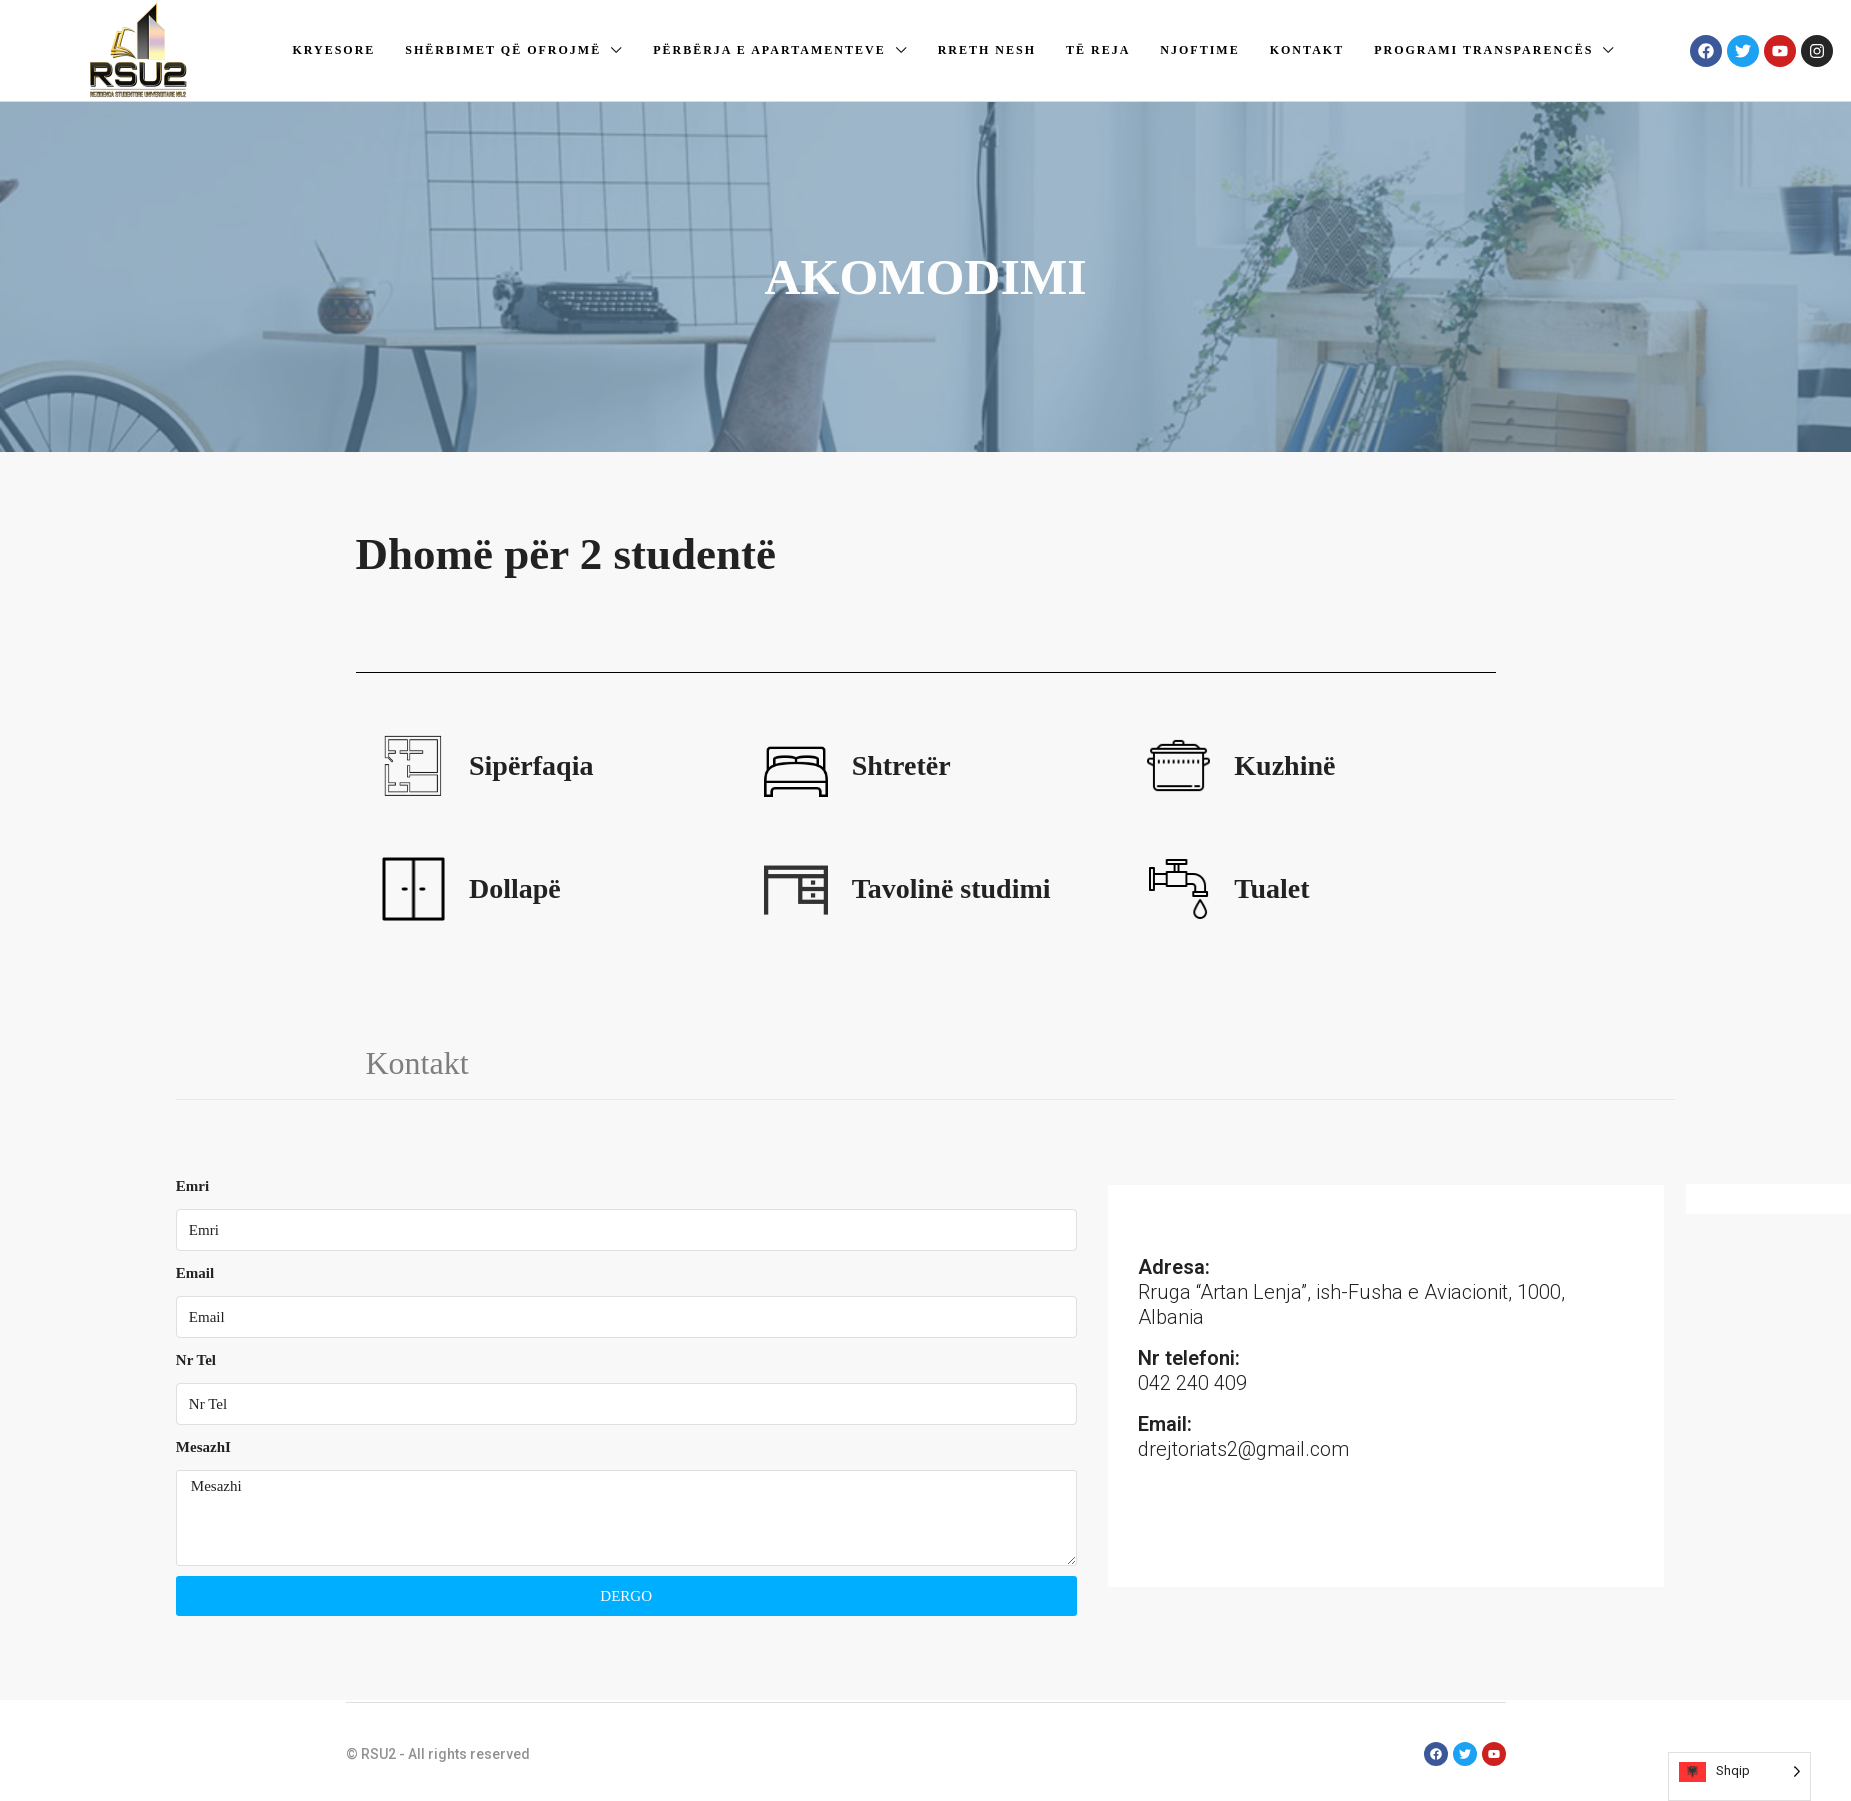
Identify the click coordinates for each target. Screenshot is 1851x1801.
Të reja (1098, 50)
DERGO (626, 1596)
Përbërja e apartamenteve (769, 50)
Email (195, 1273)
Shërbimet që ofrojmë (503, 50)
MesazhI (203, 1447)
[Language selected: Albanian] (1739, 1776)
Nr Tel (196, 1360)
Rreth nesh (987, 50)
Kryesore (333, 50)
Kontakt (1307, 50)
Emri (192, 1186)
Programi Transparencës (1483, 50)
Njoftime (1199, 50)
